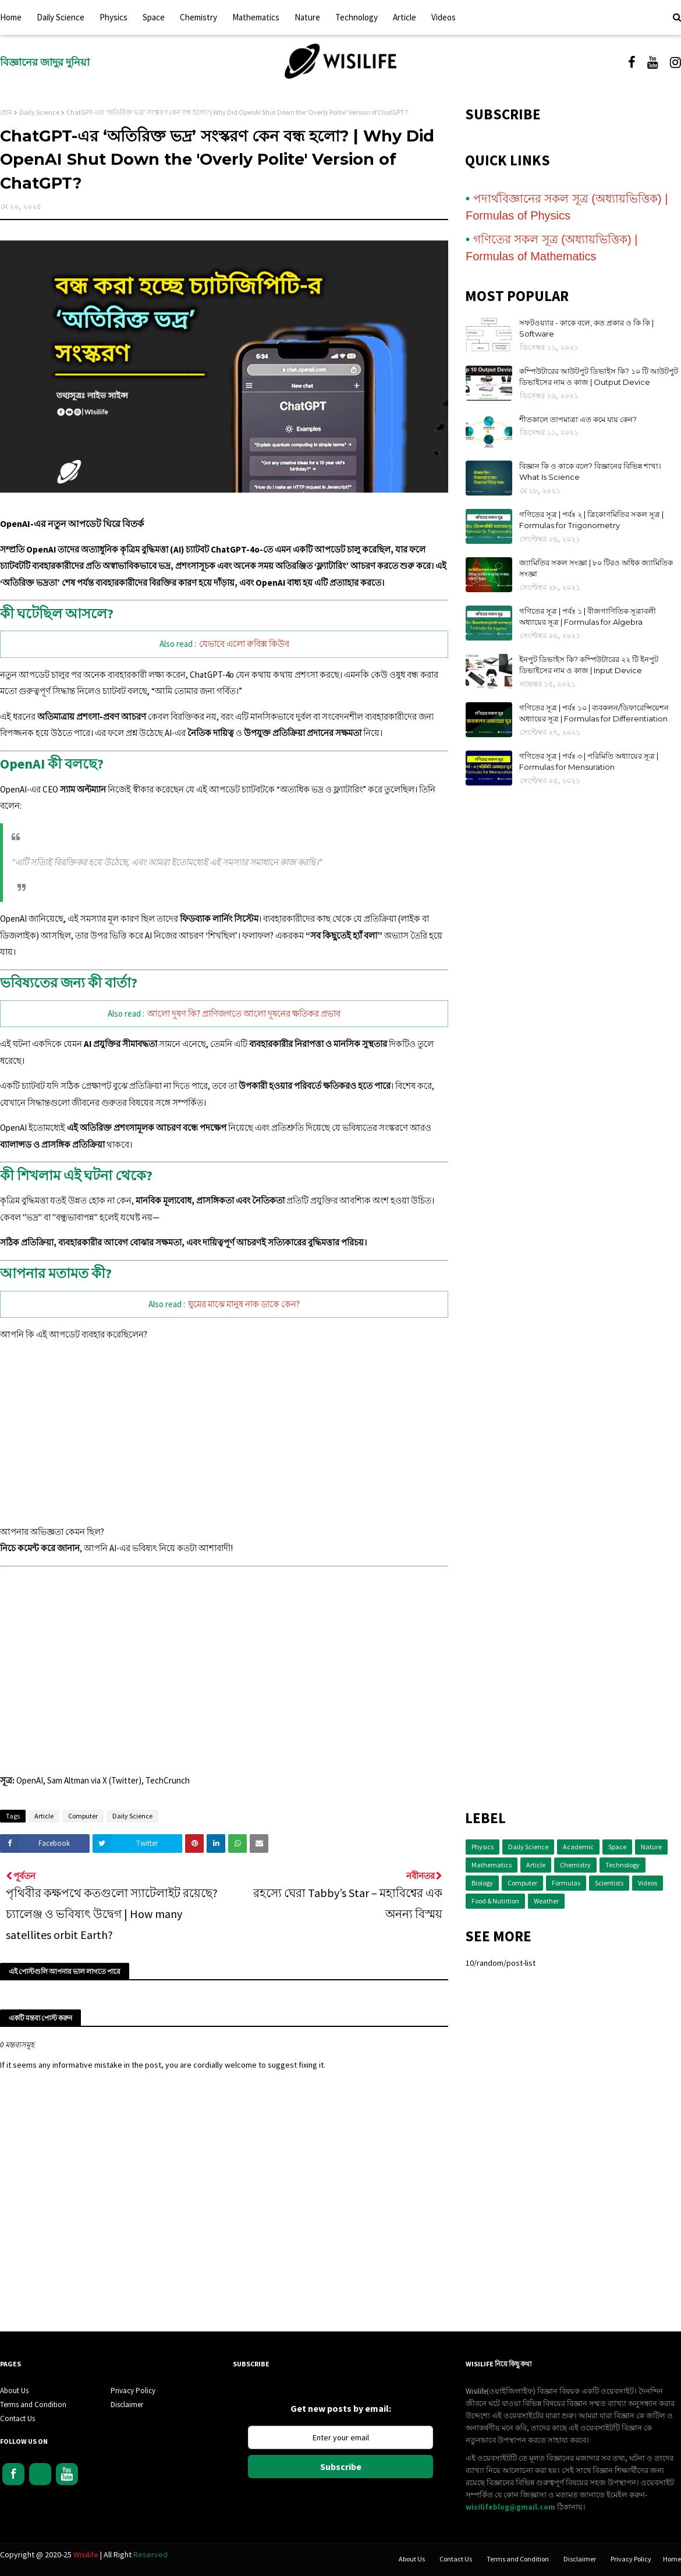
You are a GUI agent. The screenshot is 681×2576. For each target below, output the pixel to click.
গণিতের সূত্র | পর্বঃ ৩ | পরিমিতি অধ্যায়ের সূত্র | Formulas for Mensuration (588, 761)
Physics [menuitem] (113, 17)
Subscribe (340, 2466)
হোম (6, 112)
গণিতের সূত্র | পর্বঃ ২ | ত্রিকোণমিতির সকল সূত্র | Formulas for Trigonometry (591, 519)
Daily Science (39, 112)
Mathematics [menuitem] (255, 17)
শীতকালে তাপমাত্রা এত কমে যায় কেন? (578, 419)
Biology (482, 1882)
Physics (482, 1846)
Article (44, 1815)
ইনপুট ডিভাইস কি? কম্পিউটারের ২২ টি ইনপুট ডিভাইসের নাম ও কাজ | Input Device (588, 664)
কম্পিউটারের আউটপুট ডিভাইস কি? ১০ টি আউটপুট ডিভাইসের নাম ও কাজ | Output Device (598, 376)
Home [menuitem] (11, 17)
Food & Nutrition (495, 1900)
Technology (622, 1864)
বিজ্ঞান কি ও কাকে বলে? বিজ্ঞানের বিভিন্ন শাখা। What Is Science (590, 471)
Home (672, 2558)
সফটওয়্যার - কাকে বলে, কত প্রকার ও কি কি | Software (586, 328)
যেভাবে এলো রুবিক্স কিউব (244, 643)
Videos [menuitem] (443, 17)
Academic (578, 1846)
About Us (14, 2390)
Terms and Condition (33, 2404)
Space (617, 1846)
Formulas (566, 1882)
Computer (83, 1815)
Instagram (40, 2474)
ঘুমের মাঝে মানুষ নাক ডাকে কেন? (244, 1304)
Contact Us (17, 2418)
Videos (647, 1882)
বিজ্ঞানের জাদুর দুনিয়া (45, 62)
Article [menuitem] (404, 17)
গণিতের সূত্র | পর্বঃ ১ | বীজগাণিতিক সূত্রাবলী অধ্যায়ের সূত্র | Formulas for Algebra (587, 616)
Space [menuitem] (154, 17)
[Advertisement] (224, 1433)
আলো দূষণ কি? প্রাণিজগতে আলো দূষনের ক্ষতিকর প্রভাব (243, 1013)
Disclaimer (127, 2404)
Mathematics (491, 1864)
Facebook (13, 2474)
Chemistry (575, 1864)
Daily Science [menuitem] (60, 17)
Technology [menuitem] (356, 17)
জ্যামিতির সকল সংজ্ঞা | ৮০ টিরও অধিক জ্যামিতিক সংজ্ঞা (596, 568)
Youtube (67, 2474)
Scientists (609, 1882)
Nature (651, 1846)
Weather (546, 1900)
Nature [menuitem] (307, 17)
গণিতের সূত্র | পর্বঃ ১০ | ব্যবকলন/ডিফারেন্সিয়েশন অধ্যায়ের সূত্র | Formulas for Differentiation (594, 713)
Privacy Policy (133, 2390)
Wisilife (86, 2554)
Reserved (150, 2554)
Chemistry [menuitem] (198, 17)
